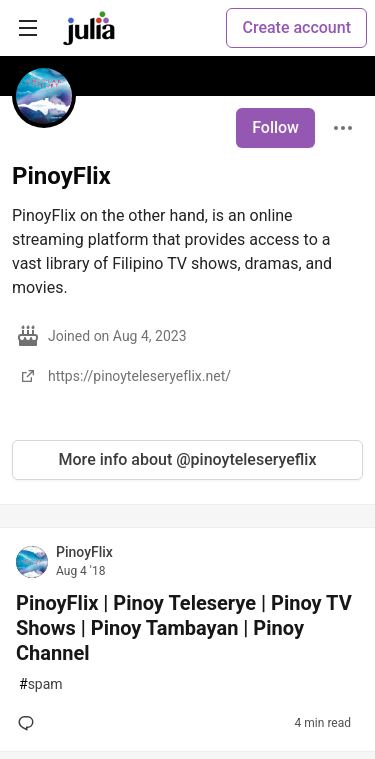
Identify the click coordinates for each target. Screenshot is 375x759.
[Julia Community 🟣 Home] (89, 28)
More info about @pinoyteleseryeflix (188, 459)
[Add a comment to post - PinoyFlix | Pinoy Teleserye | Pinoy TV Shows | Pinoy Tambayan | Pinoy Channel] (30, 723)
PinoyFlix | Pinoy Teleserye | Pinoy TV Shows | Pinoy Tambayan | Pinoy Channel (184, 628)
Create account (296, 27)
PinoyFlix (84, 552)
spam (41, 684)
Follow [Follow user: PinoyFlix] (275, 127)
